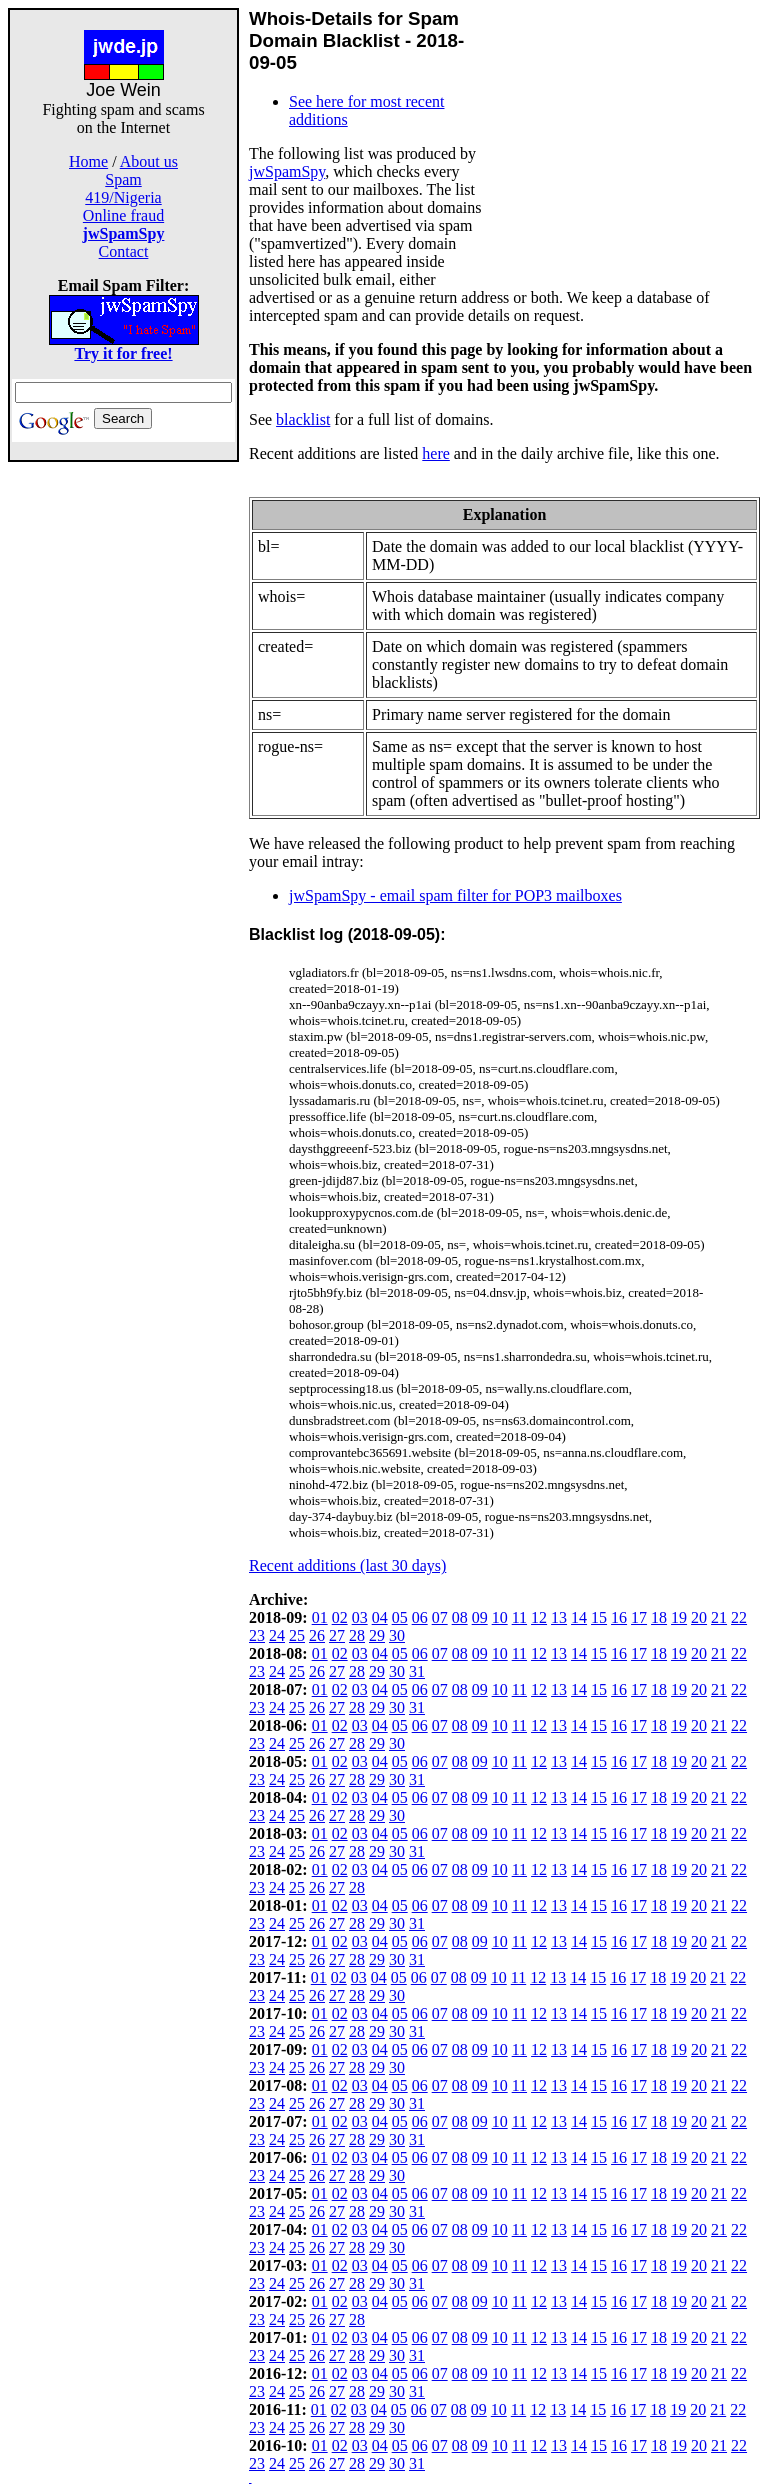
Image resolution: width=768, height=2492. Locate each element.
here (436, 453)
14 (579, 1617)
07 (440, 1617)
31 (417, 1671)
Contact (124, 251)
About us (149, 161)
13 (559, 1617)
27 (337, 1635)
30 (397, 1635)
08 (460, 1617)
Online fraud (123, 215)
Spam (123, 179)
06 (420, 1617)
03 (360, 1617)
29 (377, 1635)
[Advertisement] (124, 762)
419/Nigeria (123, 197)
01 (320, 1617)
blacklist (303, 419)
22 (739, 1617)
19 (679, 1617)
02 (340, 1617)
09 (480, 1617)
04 (380, 1617)
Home (88, 161)
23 (257, 1635)
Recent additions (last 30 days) (347, 1565)
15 (599, 1617)
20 (699, 1617)
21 (719, 1617)
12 (539, 1617)
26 (317, 1635)
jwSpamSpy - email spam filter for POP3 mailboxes (455, 895)
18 (659, 1617)
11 (519, 1617)
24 (277, 1635)
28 (357, 1635)
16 (619, 1617)
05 (400, 1617)
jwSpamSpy (287, 171)
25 (297, 1635)
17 (639, 1617)
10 (500, 1617)
